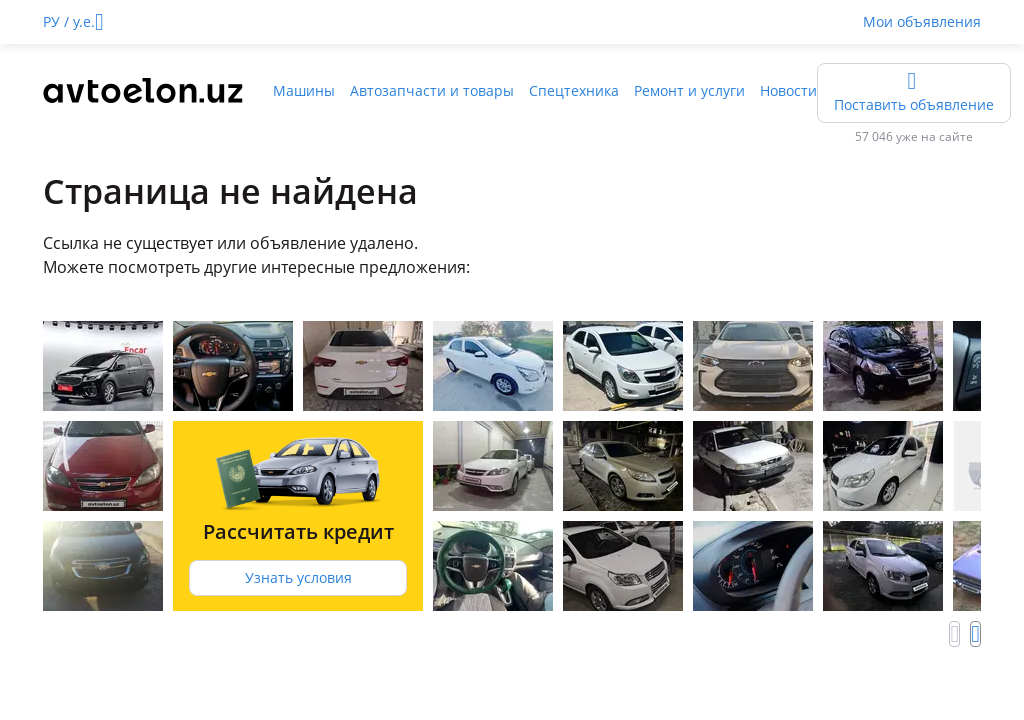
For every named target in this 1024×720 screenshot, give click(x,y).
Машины (304, 90)
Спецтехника (574, 90)
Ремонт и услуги (689, 90)
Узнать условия (298, 577)
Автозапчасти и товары (432, 90)
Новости (788, 90)
